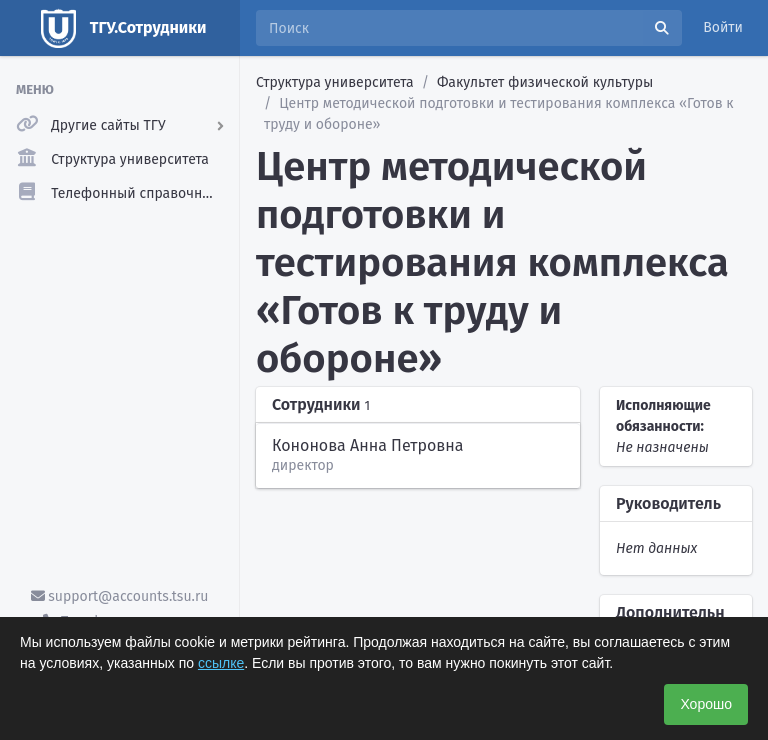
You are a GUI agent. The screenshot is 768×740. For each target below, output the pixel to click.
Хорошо (706, 704)
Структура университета (335, 82)
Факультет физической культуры (545, 82)
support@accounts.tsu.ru (120, 596)
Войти (723, 27)
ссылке (221, 663)
